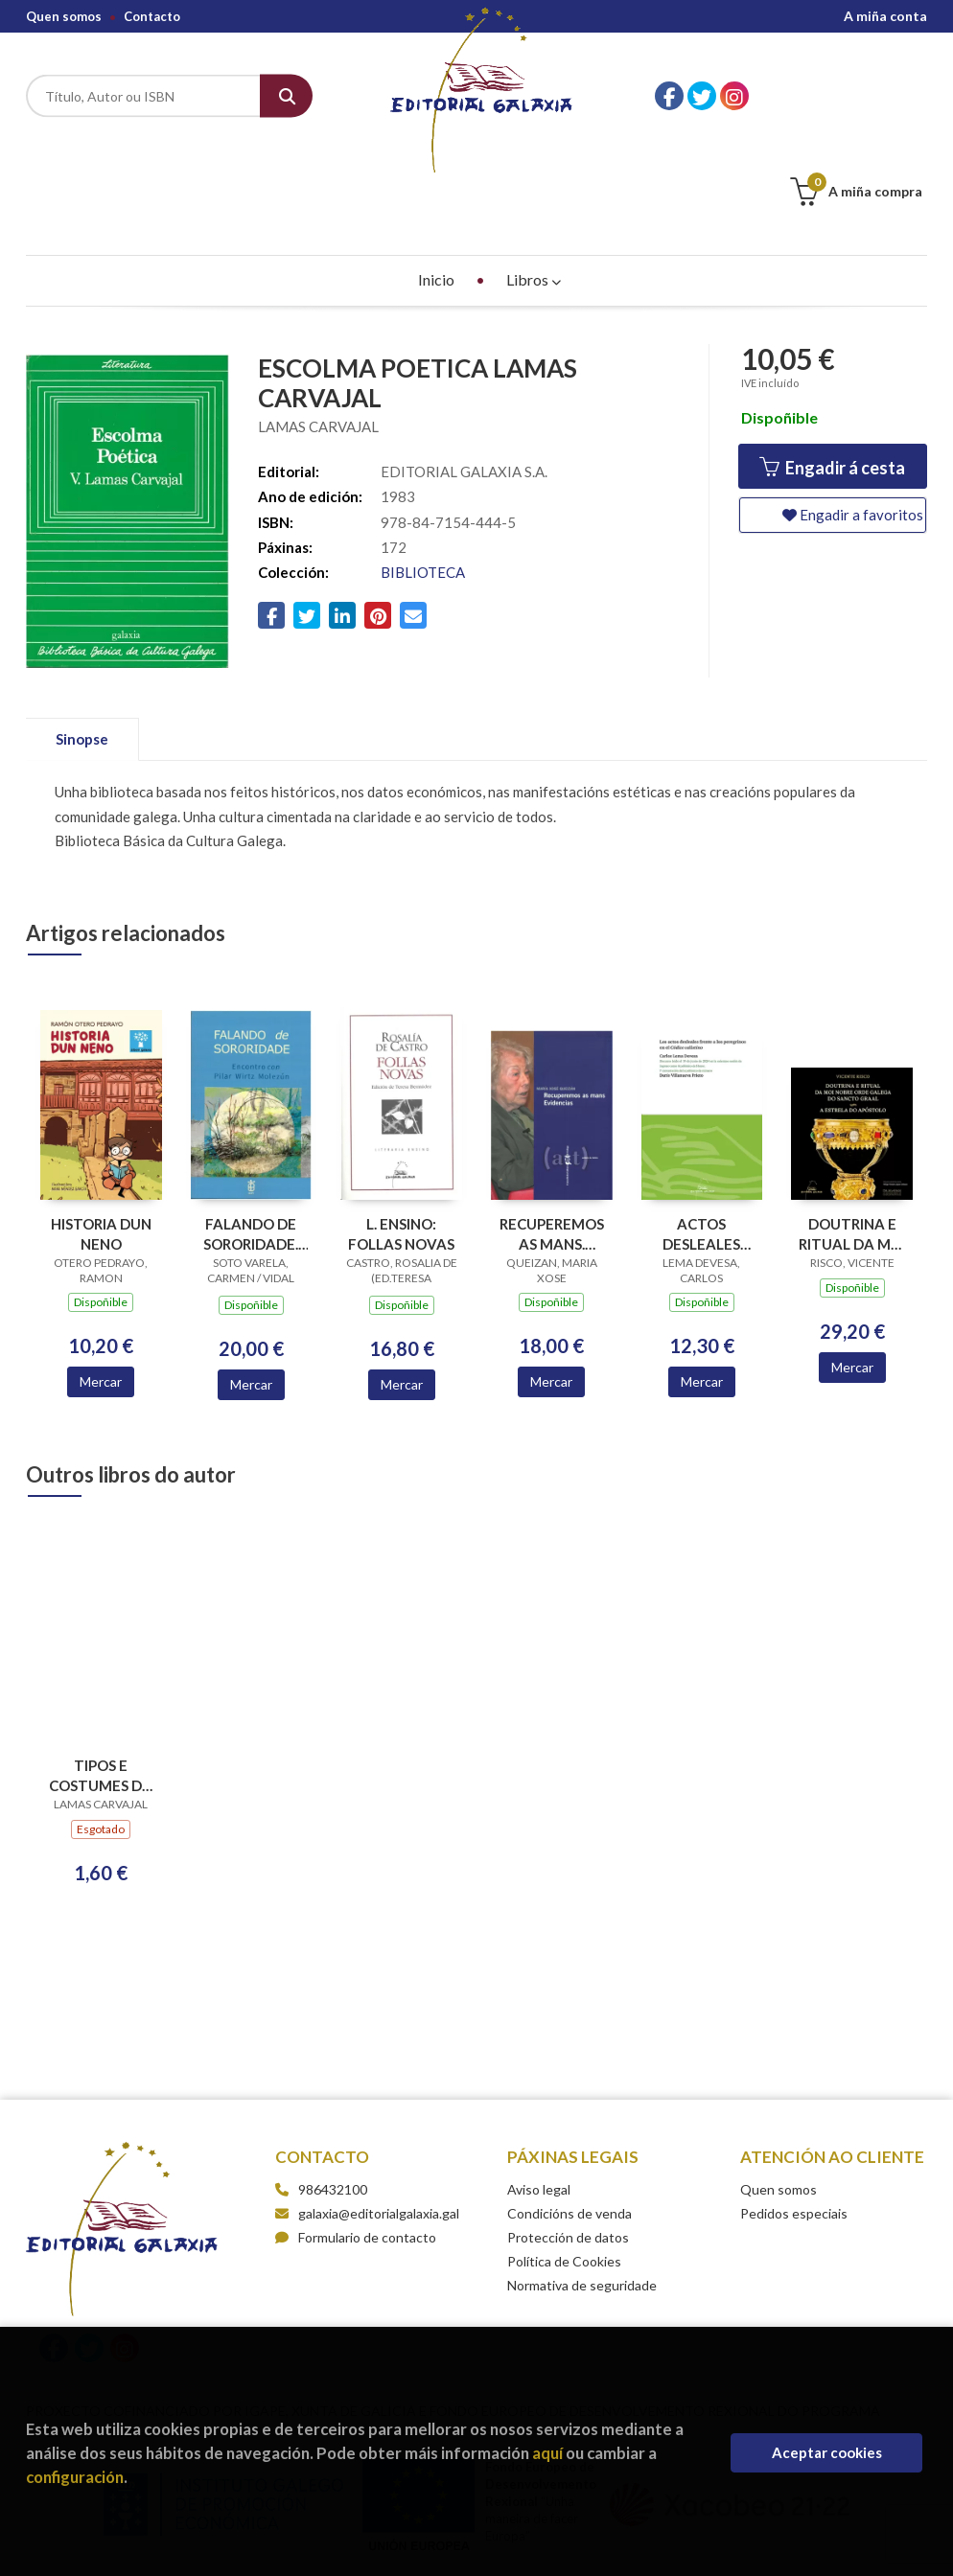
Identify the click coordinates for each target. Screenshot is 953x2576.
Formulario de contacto (355, 2141)
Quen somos (64, 16)
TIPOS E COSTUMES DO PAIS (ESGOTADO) (101, 1679)
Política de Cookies (564, 2165)
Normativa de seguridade (582, 2189)
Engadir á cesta (832, 371)
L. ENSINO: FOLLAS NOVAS (401, 1138)
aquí (547, 2453)
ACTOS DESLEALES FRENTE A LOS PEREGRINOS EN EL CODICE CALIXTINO (701, 1138)
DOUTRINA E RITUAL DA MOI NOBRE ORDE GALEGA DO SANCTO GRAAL (852, 1138)
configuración (75, 2477)
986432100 (332, 2093)
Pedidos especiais (794, 2117)
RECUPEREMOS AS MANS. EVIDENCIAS (552, 1138)
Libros (533, 183)
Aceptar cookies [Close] (827, 2452)
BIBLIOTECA (423, 476)
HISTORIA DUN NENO (101, 1138)
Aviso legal (538, 2093)
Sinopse (82, 643)
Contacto (152, 16)
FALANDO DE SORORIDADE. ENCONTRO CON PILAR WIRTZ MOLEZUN (250, 1138)
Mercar (101, 1285)
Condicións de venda (569, 2117)
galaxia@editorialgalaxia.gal (367, 2117)
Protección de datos (568, 2141)
